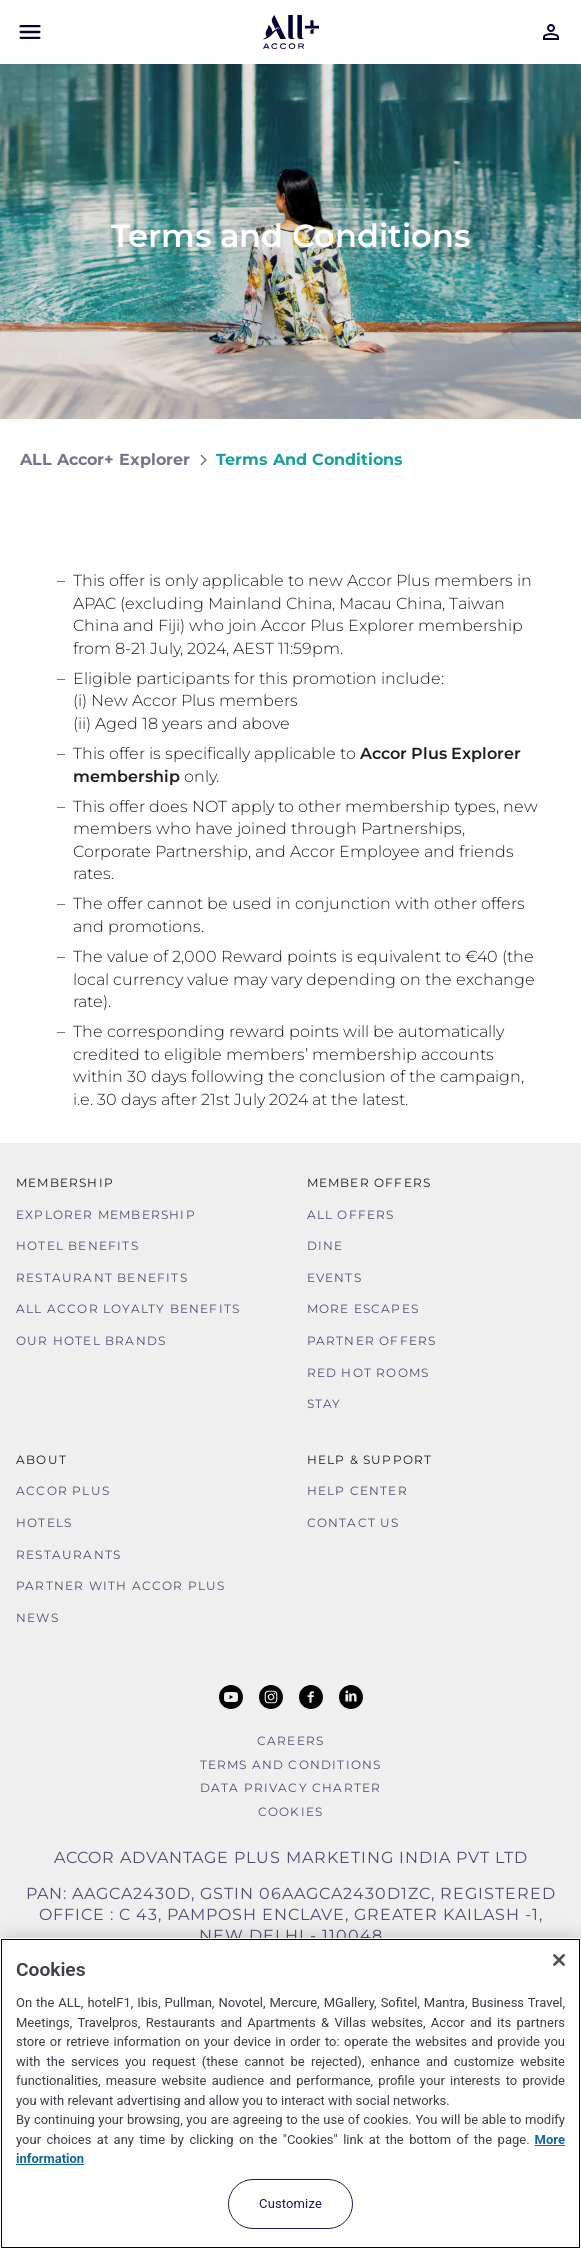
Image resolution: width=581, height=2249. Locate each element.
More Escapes (363, 1308)
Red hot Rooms (368, 1372)
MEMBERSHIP (65, 1182)
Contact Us (353, 1522)
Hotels (44, 1522)
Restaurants (68, 1554)
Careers (290, 1740)
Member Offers (369, 1182)
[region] (290, 2093)
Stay (324, 1403)
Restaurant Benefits (102, 1277)
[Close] (559, 1960)
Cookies (290, 1811)
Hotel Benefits (77, 1245)
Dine (325, 1245)
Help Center (357, 1490)
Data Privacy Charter (291, 1787)
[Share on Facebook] (541, 518)
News (37, 1617)
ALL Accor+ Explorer (105, 459)
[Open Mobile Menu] (30, 32)
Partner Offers (372, 1340)
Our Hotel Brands (91, 1340)
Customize (290, 2203)
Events (334, 1277)
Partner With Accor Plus (121, 1585)
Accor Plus (63, 1490)
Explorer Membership (106, 1214)
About (41, 1459)
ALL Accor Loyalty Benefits (128, 1308)
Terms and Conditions (291, 1764)
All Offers (351, 1214)
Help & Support (370, 1459)
